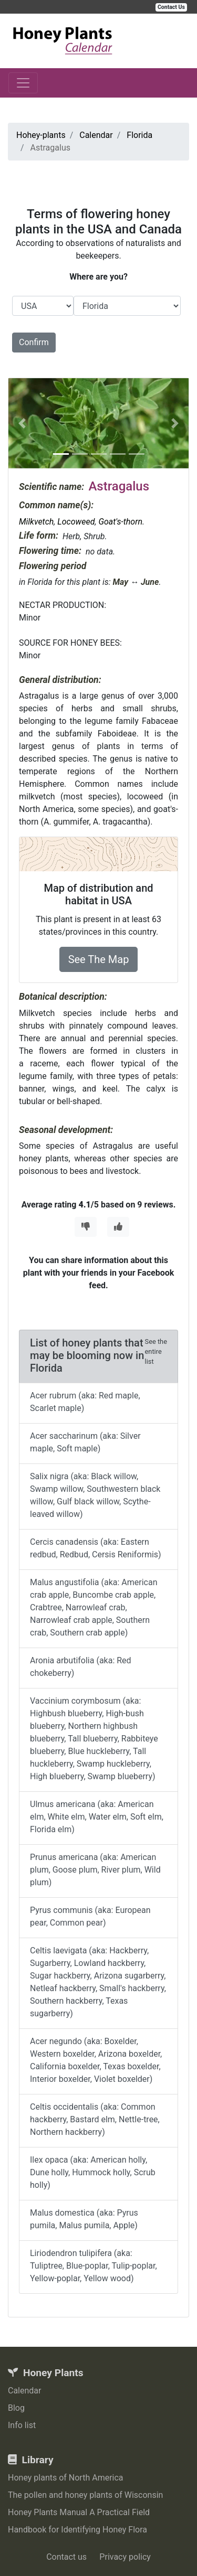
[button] (21, 423)
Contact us (66, 2557)
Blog (16, 2408)
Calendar (24, 2391)
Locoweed (76, 522)
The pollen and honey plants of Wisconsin (85, 2495)
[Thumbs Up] (118, 1227)
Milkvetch (36, 522)
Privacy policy (125, 2557)
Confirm (34, 342)
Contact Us (171, 7)
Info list (22, 2425)
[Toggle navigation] (23, 82)
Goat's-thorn (120, 522)
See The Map (98, 959)
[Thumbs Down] (86, 1227)
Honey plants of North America (65, 2478)
